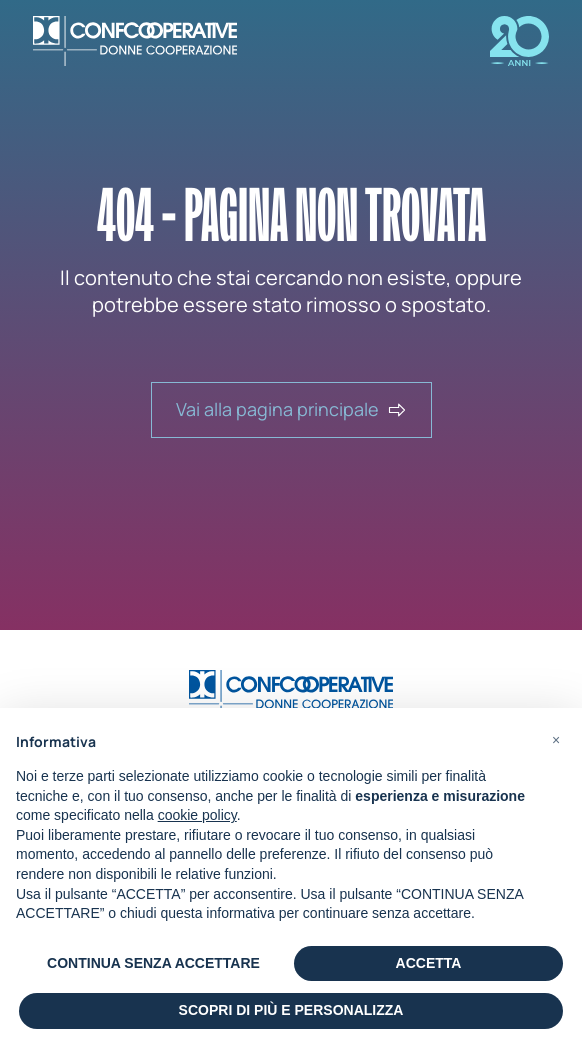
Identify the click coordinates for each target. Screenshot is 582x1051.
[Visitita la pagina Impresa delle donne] (503, 41)
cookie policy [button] (197, 815)
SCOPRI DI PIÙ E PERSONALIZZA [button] (291, 1010)
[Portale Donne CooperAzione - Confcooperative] (151, 41)
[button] (556, 740)
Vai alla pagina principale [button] (291, 409)
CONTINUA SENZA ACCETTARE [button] (153, 963)
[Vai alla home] (291, 695)
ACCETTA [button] (429, 963)
